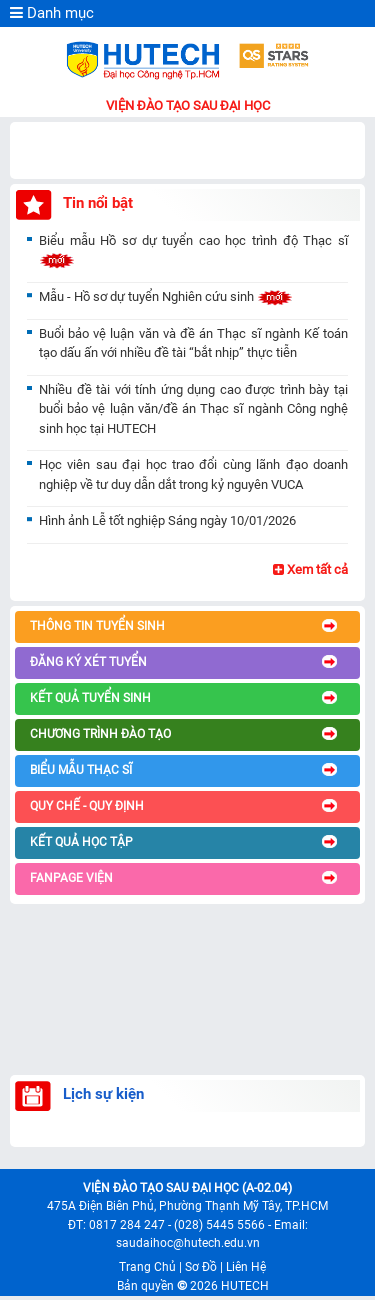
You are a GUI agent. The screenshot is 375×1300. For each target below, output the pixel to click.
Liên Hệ (246, 1267)
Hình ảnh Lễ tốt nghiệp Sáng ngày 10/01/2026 (167, 520)
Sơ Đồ (201, 1267)
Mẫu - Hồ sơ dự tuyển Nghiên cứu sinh (166, 296)
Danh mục (52, 13)
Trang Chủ (147, 1267)
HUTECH (245, 1286)
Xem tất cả (310, 569)
